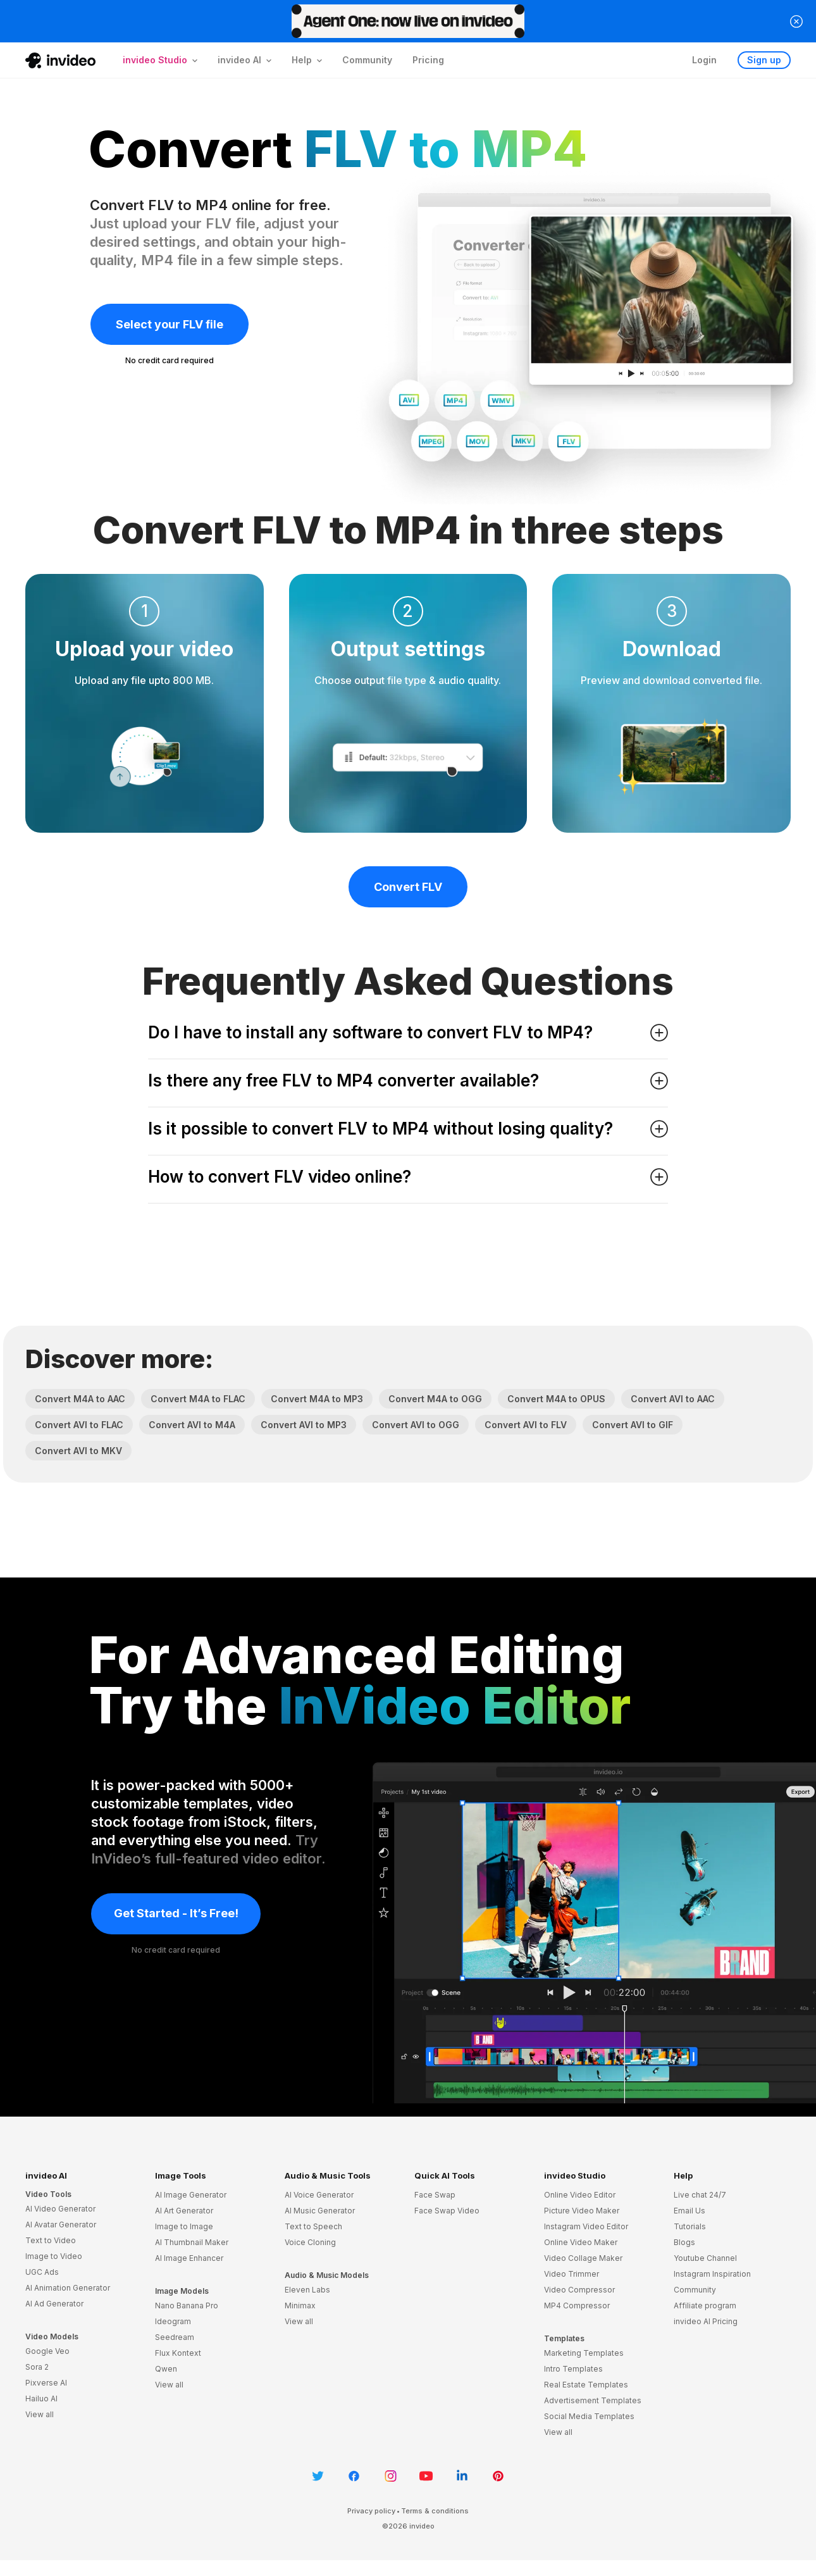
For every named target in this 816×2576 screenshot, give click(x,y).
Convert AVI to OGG (415, 1424)
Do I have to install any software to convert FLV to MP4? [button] (408, 1032)
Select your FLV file (169, 324)
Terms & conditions (435, 2510)
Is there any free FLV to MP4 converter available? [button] (408, 1080)
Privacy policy (371, 2510)
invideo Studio (574, 2175)
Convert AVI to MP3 (304, 1424)
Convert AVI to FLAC (79, 1424)
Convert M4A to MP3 (317, 1398)
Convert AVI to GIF (632, 1424)
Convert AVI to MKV (78, 1450)
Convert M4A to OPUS (556, 1398)
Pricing (428, 59)
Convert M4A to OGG (435, 1398)
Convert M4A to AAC (80, 1398)
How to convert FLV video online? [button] (408, 1176)
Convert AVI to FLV (526, 1424)
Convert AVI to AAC (673, 1398)
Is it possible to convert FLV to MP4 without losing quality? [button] (408, 1128)
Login (704, 59)
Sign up (764, 59)
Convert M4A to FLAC (198, 1398)
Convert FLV (408, 886)
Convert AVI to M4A (192, 1424)
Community (367, 59)
